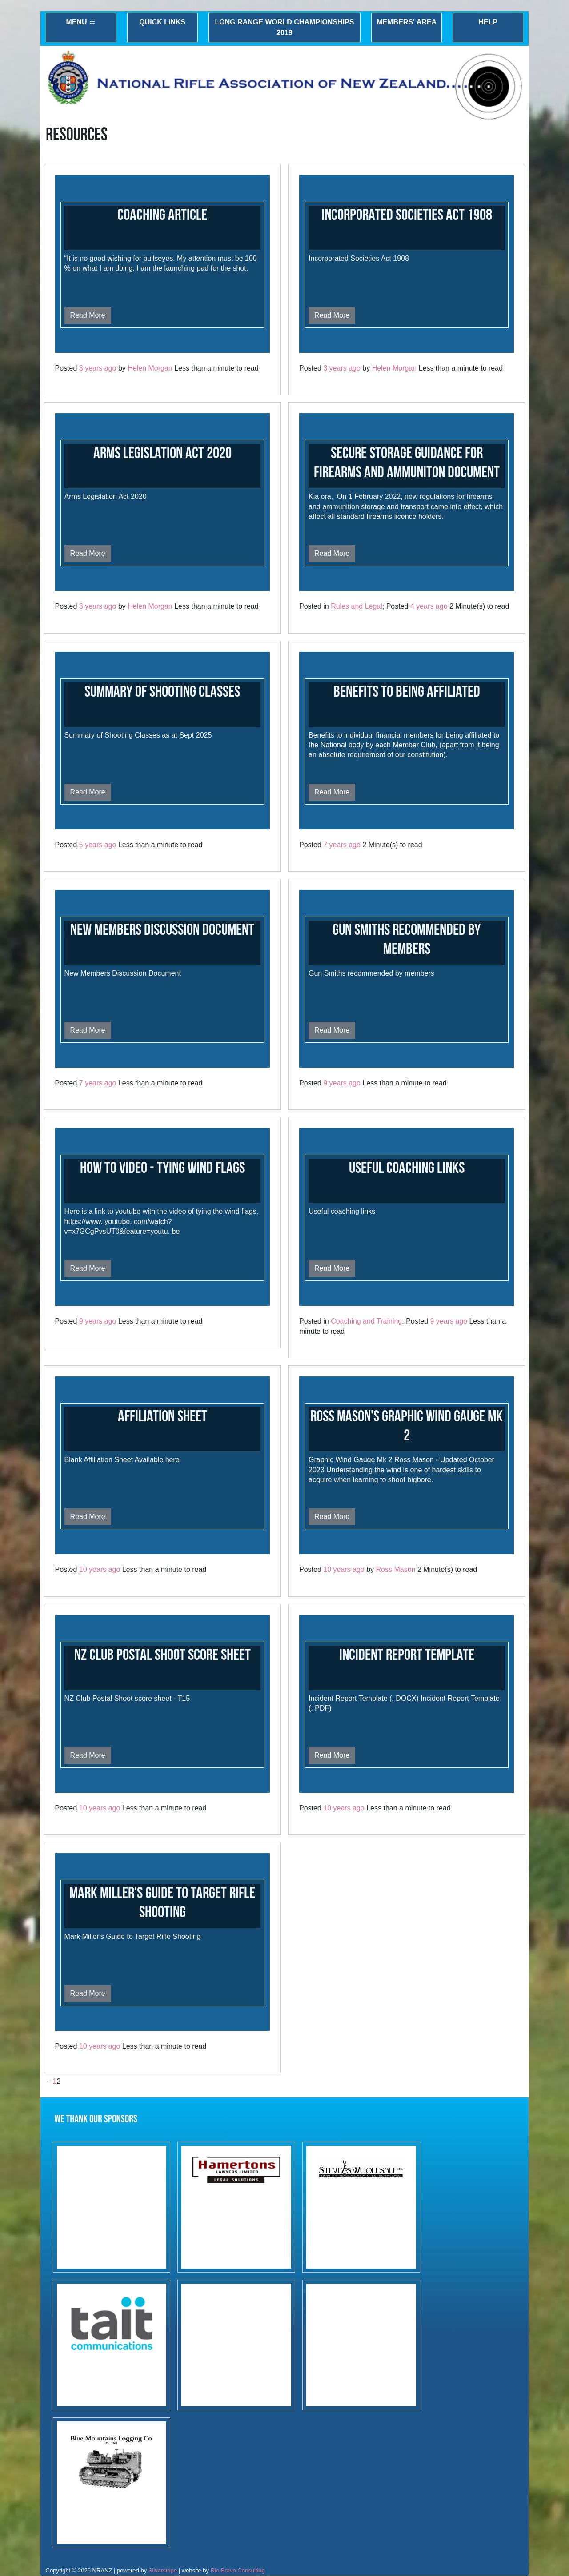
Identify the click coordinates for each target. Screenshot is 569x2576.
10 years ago (99, 1569)
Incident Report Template (406, 1655)
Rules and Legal (356, 606)
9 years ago (342, 1083)
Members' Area (407, 22)
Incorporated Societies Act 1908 (406, 215)
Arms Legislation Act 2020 (162, 453)
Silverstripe (162, 2570)
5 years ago (97, 845)
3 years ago (97, 368)
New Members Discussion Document (162, 930)
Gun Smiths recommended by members (407, 940)
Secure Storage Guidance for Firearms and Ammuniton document (407, 463)
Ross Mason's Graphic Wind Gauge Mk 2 (406, 1426)
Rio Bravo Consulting (238, 2570)
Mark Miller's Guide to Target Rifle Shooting (162, 1903)
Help (487, 22)
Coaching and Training (366, 1321)
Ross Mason (396, 1569)
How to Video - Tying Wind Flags (162, 1168)
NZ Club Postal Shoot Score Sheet (162, 1655)
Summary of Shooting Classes (162, 692)
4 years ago (429, 606)
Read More (87, 315)
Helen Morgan (150, 368)
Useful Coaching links (407, 1168)
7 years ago (342, 845)
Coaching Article (162, 215)
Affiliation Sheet (162, 1416)
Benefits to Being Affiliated (406, 692)
